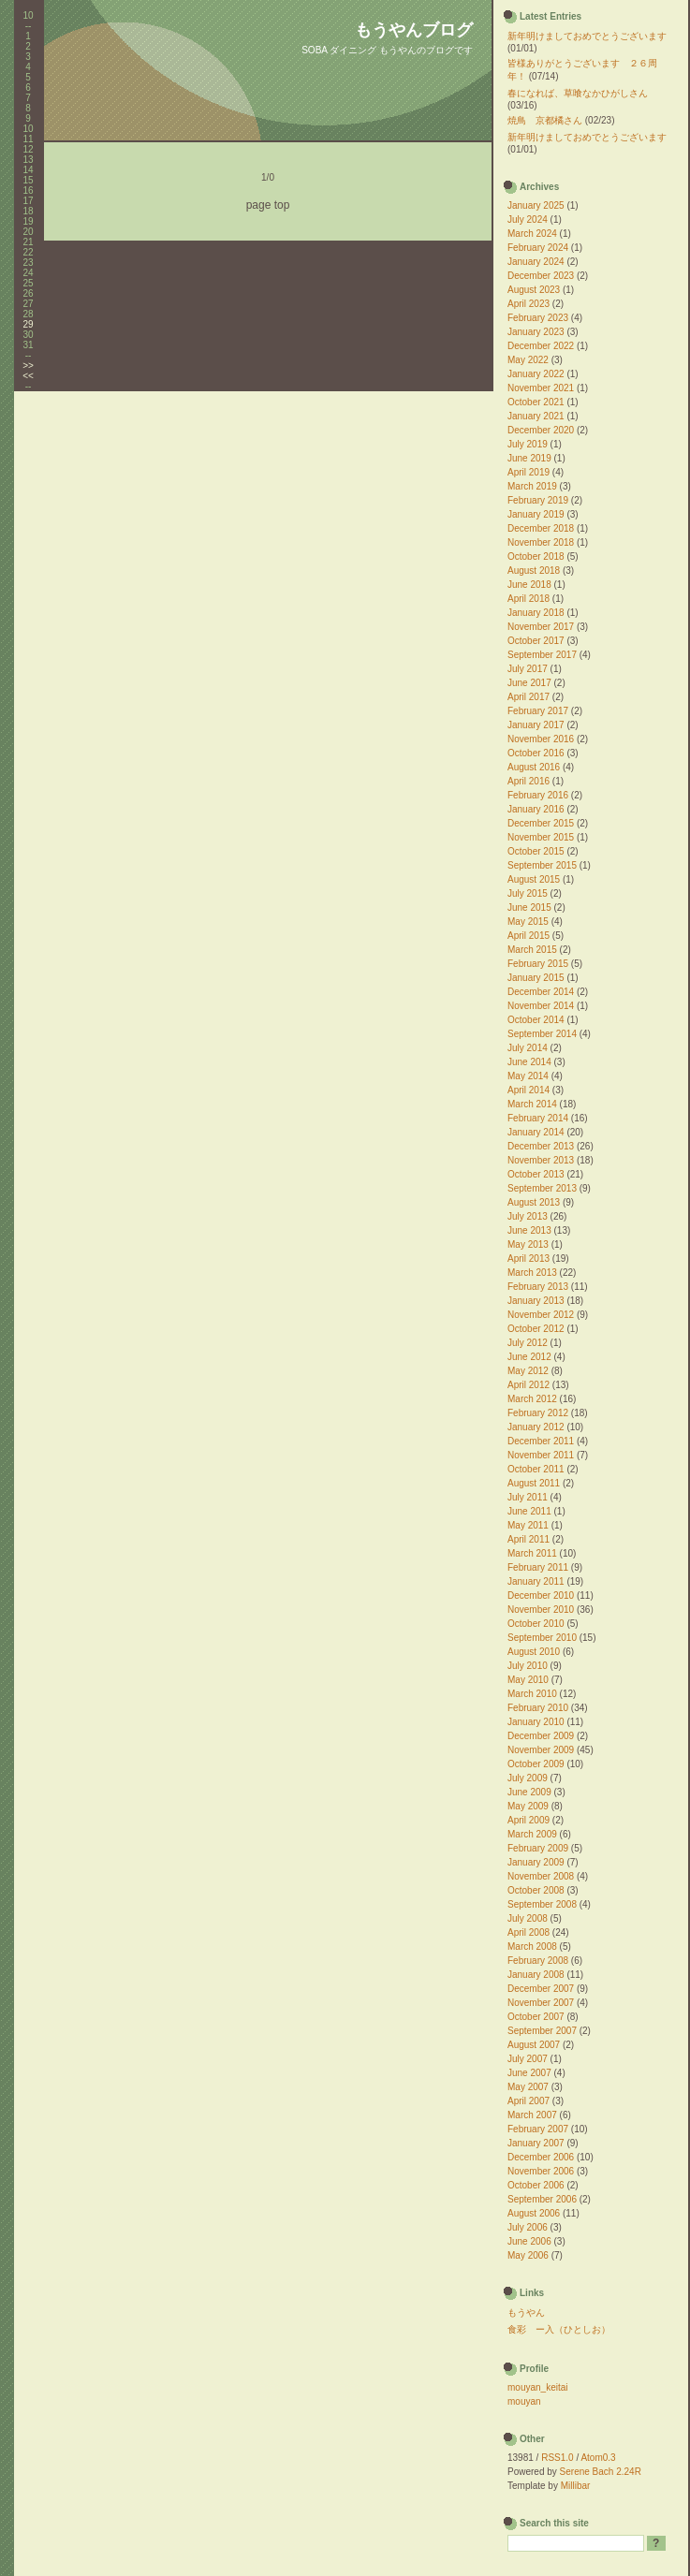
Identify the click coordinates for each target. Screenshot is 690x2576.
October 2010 (536, 1623)
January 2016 (536, 809)
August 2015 (533, 879)
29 (27, 324)
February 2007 (537, 2129)
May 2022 (528, 360)
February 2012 (537, 1413)
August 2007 (533, 2045)
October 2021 (536, 402)
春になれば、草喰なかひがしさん (577, 93)
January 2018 (536, 612)
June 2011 (529, 1511)
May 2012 (528, 1371)
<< (28, 376)
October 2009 (536, 1764)
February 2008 (537, 1960)
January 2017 (536, 725)
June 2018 (529, 584)
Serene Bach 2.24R (600, 2471)
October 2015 (536, 851)
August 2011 (533, 1483)
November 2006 (540, 2171)
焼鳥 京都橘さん (544, 120)
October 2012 (536, 1329)
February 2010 (537, 1708)
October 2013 (536, 1174)
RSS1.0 (557, 2457)
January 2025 (536, 205)
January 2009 (536, 1862)
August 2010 (533, 1652)
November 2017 (540, 627)
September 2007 (542, 2031)
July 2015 (527, 893)
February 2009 (537, 1848)
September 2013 (542, 1188)
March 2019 (532, 486)
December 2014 (540, 992)
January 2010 (536, 1722)
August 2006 (533, 2213)
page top (268, 205)
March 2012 (532, 1399)
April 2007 (528, 2101)
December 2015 (540, 823)
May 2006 (528, 2255)
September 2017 (542, 655)
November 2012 (540, 1315)
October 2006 (536, 2185)
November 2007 (540, 2003)
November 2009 (540, 1750)
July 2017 (527, 669)
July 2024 (527, 219)
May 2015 (528, 921)
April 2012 (528, 1385)
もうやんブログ (414, 30)
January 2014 (536, 1132)
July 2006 (527, 2227)
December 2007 (540, 1988)
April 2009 (528, 1820)
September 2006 (542, 2199)
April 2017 (528, 697)
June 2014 (529, 1062)
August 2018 (533, 570)
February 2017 (537, 711)
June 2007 (529, 2073)
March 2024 (532, 233)
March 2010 (532, 1694)
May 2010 (528, 1680)
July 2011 (527, 1497)
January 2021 (536, 416)
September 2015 (542, 865)
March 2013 (532, 1272)
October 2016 (536, 753)
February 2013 (537, 1286)
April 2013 (528, 1258)
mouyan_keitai (537, 2387)
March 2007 (532, 2115)
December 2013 (540, 1146)
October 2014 (536, 1020)
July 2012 (527, 1343)
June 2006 (529, 2241)
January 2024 (536, 261)
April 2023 (528, 304)
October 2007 (536, 2017)
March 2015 (532, 949)
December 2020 (540, 430)
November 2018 (540, 542)
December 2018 (540, 528)
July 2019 (527, 444)
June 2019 (529, 458)
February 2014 (537, 1118)
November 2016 (540, 739)
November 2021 (540, 388)
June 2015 (529, 907)
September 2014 (542, 1034)
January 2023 (536, 332)
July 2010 (527, 1666)
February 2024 (537, 247)
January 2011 (536, 1581)
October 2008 (536, 1890)
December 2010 (540, 1595)
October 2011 (536, 1469)
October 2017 (536, 641)
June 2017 (529, 683)
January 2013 (536, 1300)
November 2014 (540, 1006)
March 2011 (532, 1553)
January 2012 (536, 1427)
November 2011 (540, 1455)
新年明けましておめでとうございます (587, 36)
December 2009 (540, 1736)
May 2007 (528, 2087)
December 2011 (540, 1441)
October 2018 (536, 556)
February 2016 (537, 795)
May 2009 (528, 1806)
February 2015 (537, 964)
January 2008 (536, 1974)
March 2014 (532, 1104)
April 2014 (528, 1090)
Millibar (576, 2486)
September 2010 (542, 1637)
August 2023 (533, 290)
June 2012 (529, 1357)
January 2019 (536, 514)
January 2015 (536, 978)
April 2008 (528, 1932)
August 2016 (533, 767)
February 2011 (537, 1567)
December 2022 (540, 346)
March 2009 (532, 1834)
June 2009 (529, 1792)
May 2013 (528, 1244)
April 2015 (528, 935)
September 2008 (542, 1904)
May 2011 (528, 1525)
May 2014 (528, 1076)
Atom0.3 (597, 2457)
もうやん (526, 2312)
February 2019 (537, 500)
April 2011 (528, 1539)
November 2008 (540, 1876)
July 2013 (527, 1216)
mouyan (524, 2401)
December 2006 (540, 2157)
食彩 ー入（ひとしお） (558, 2329)
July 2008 (527, 1918)
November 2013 (540, 1160)
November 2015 (540, 837)
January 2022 (536, 374)
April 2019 (528, 472)
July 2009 (527, 1778)
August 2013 (533, 1202)
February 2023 (537, 318)
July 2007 (527, 2059)
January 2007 (536, 2143)
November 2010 (540, 1609)
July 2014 (527, 1048)
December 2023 (540, 276)
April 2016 (528, 781)
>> (28, 365)
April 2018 (528, 598)
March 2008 (532, 1946)
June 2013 (529, 1230)
